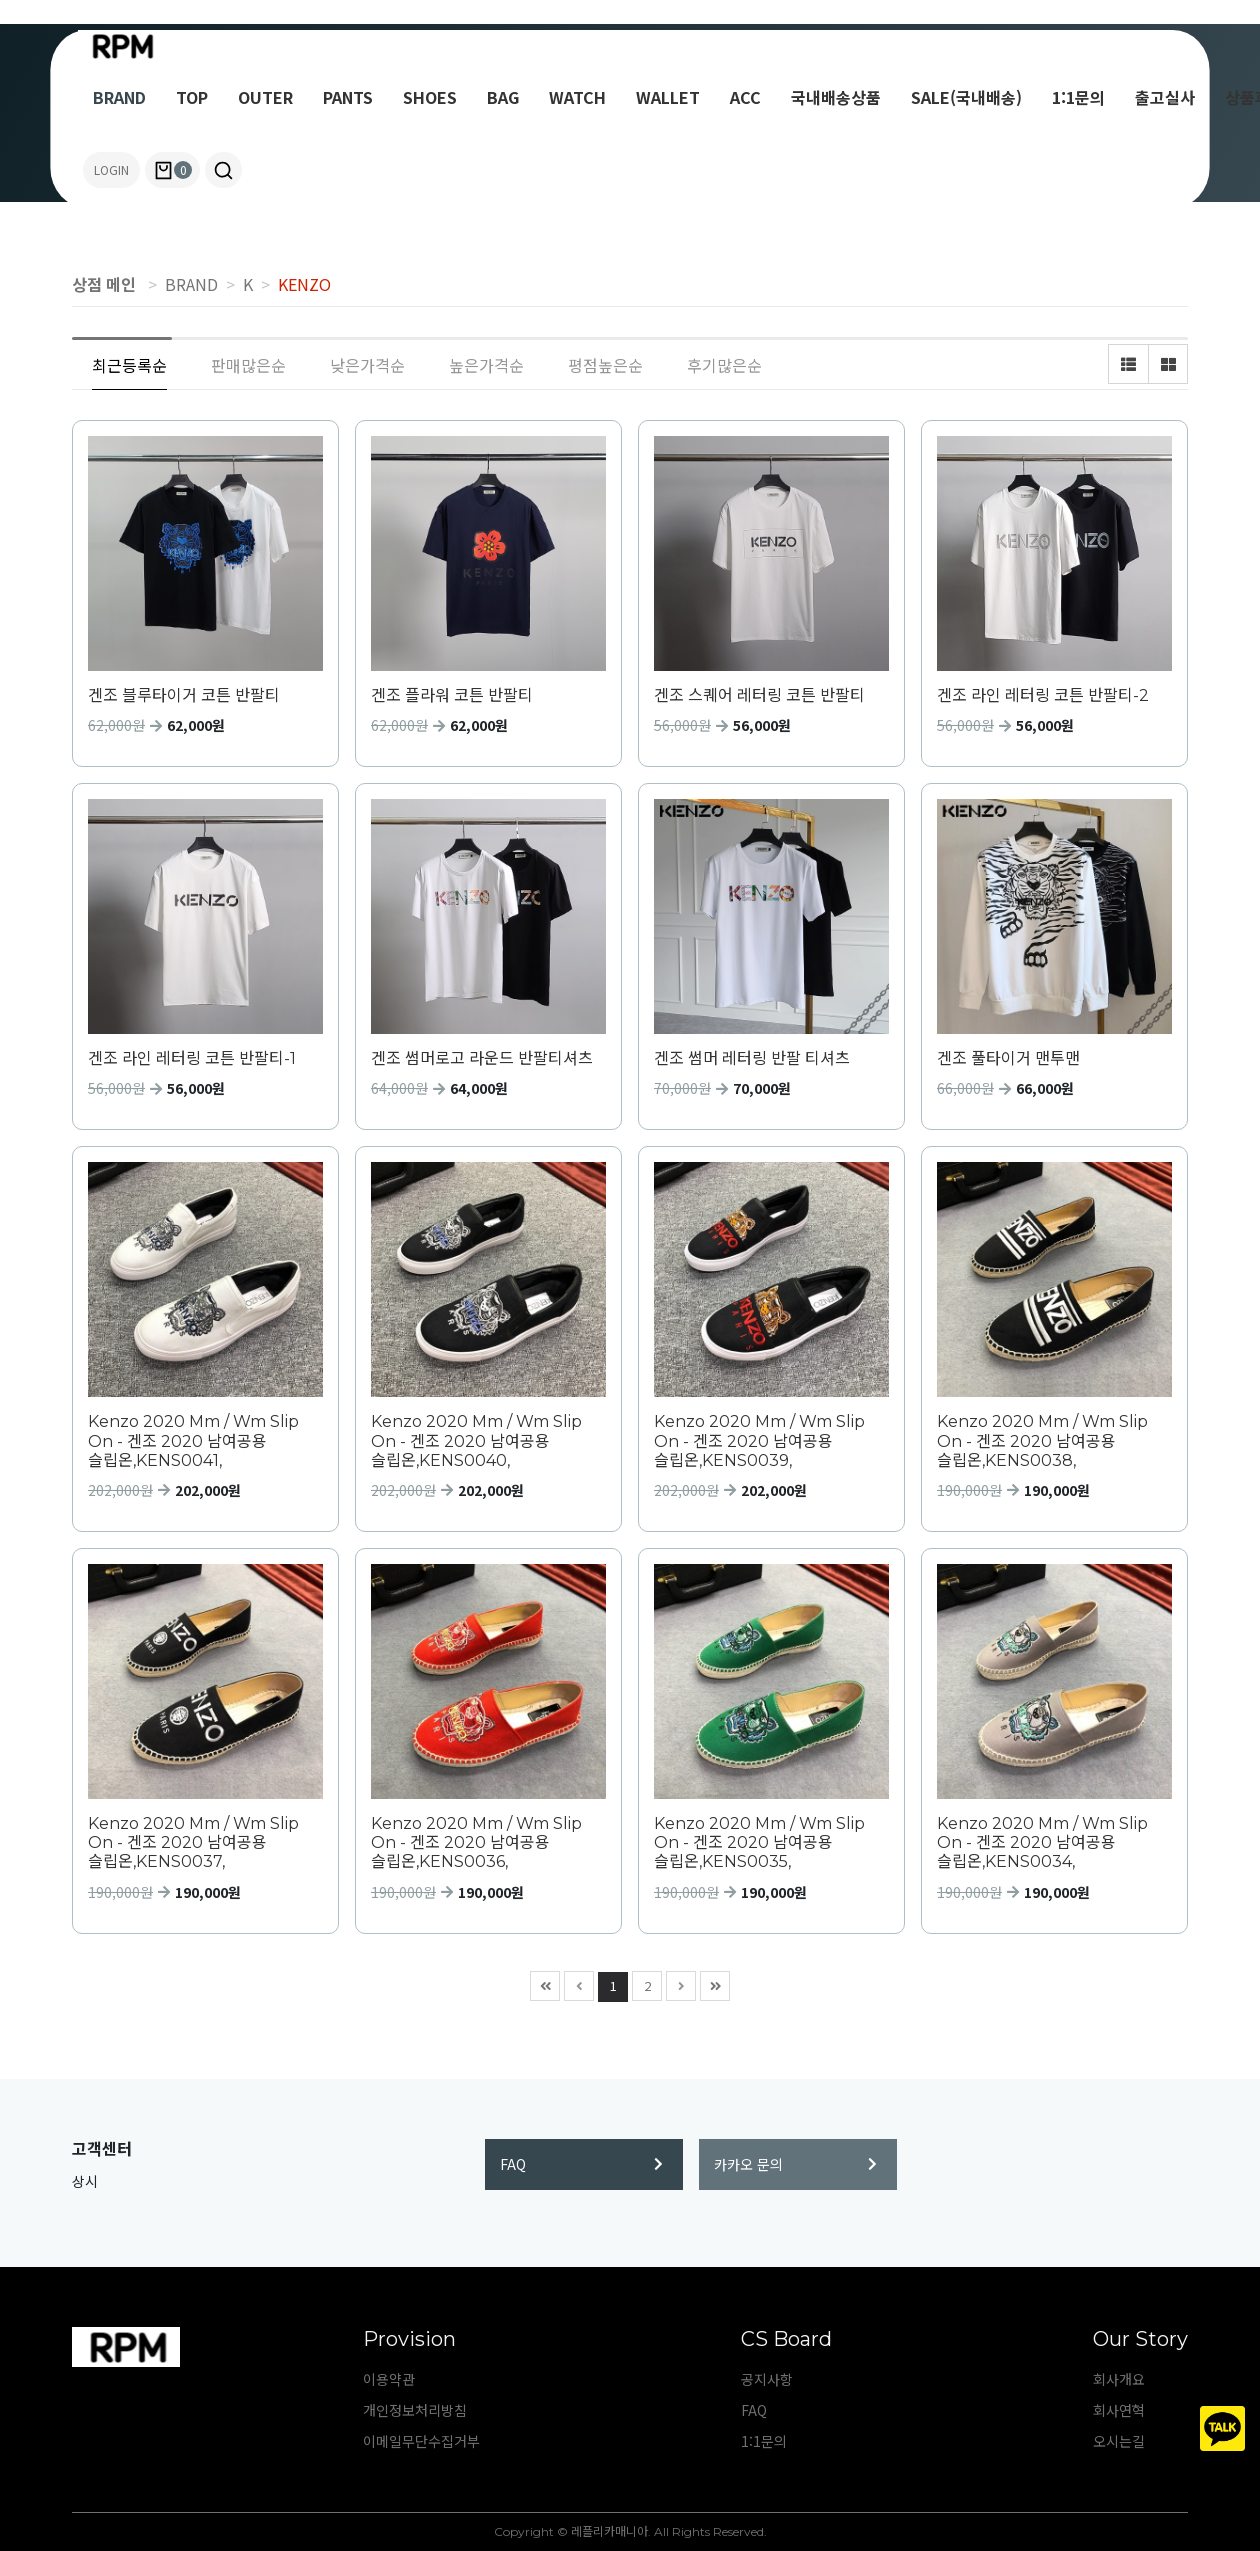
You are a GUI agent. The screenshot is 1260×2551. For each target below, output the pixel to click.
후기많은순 (724, 365)
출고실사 (1165, 97)
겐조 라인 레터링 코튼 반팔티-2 (1043, 695)
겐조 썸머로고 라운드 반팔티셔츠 (482, 1058)
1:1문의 (1078, 97)
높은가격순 (486, 365)
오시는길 (1119, 2441)
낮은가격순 (367, 365)
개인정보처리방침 (415, 2410)
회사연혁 (1119, 2410)
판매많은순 (248, 365)
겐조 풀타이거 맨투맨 (1008, 1058)
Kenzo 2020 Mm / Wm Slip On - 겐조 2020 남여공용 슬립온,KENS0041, (193, 1440)
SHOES (430, 97)
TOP (192, 97)
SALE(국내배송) (966, 97)
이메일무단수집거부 (421, 2441)
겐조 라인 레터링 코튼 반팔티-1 (192, 1058)
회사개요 (1119, 2379)
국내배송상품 (836, 97)
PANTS (348, 97)
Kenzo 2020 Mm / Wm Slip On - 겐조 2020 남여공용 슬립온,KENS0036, (476, 1842)
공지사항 (767, 2379)
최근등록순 (129, 365)
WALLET (668, 97)
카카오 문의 (795, 2164)
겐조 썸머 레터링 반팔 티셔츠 (752, 1058)
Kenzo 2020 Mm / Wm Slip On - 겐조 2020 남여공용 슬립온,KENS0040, (476, 1440)
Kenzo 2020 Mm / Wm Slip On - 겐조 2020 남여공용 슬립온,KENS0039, (759, 1440)
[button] (223, 170)
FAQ (581, 2164)
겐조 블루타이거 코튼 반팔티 (184, 695)
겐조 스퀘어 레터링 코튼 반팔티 (759, 695)
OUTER (265, 97)
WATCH (577, 97)
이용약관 (389, 2379)
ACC (745, 97)
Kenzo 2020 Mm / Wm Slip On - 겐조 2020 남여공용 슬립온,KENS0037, (193, 1842)
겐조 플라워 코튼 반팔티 (452, 695)
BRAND (119, 97)
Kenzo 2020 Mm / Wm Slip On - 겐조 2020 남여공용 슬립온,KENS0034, (1042, 1842)
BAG (503, 97)
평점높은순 (605, 365)
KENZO (304, 284)
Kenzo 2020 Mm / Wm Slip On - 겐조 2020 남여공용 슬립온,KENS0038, (1042, 1440)
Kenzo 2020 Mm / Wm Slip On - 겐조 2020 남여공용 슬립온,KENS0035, (759, 1842)
